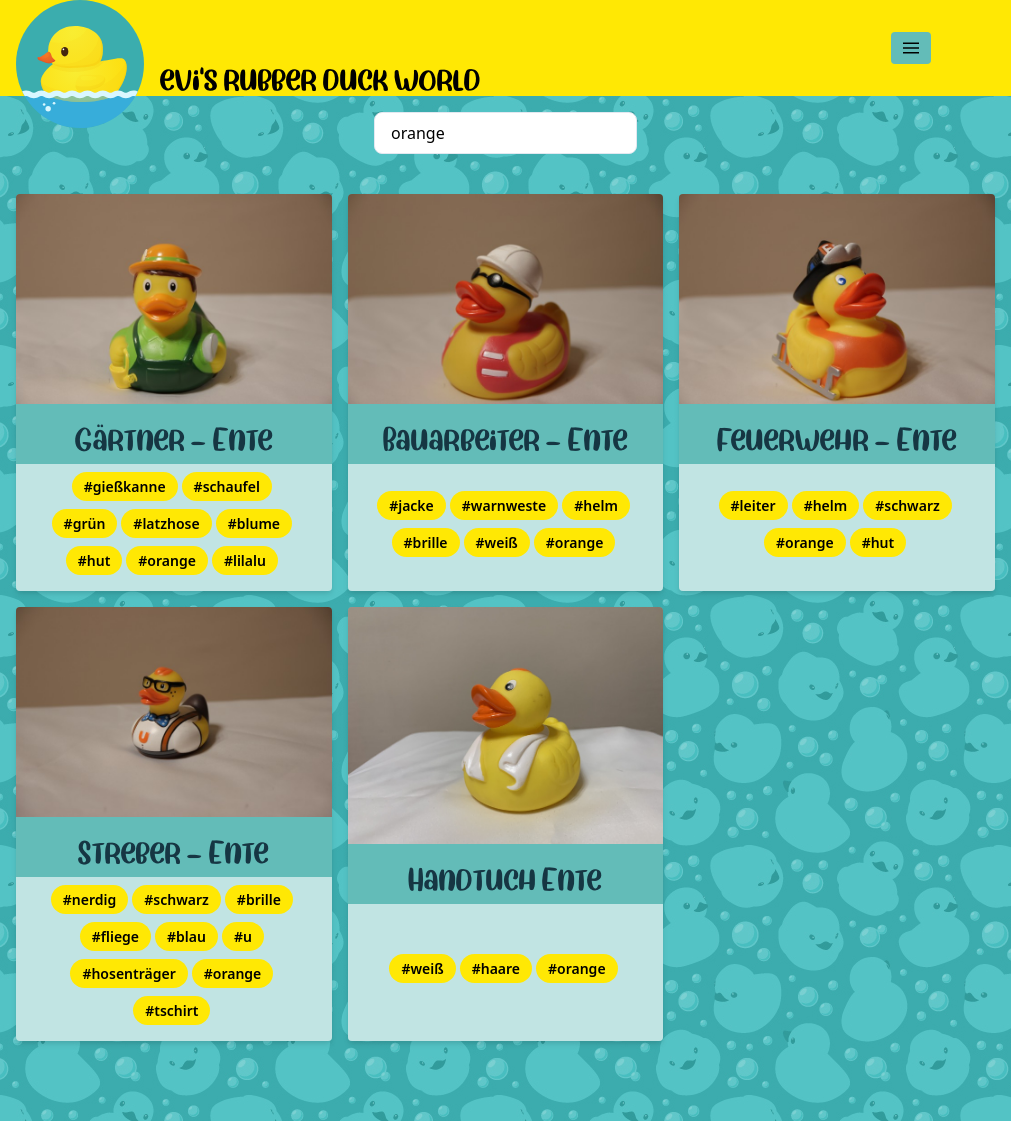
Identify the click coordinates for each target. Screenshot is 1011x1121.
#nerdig (89, 899)
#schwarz (907, 505)
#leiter (753, 505)
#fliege (115, 936)
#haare (496, 968)
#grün (85, 523)
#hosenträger (128, 973)
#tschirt (171, 1010)
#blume (254, 523)
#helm (596, 505)
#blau (186, 936)
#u (243, 936)
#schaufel (227, 486)
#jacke (411, 505)
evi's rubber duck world (320, 76)
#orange (167, 560)
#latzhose (166, 523)
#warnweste (504, 505)
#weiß (497, 542)
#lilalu (245, 560)
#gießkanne (125, 486)
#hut (94, 560)
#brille (426, 542)
